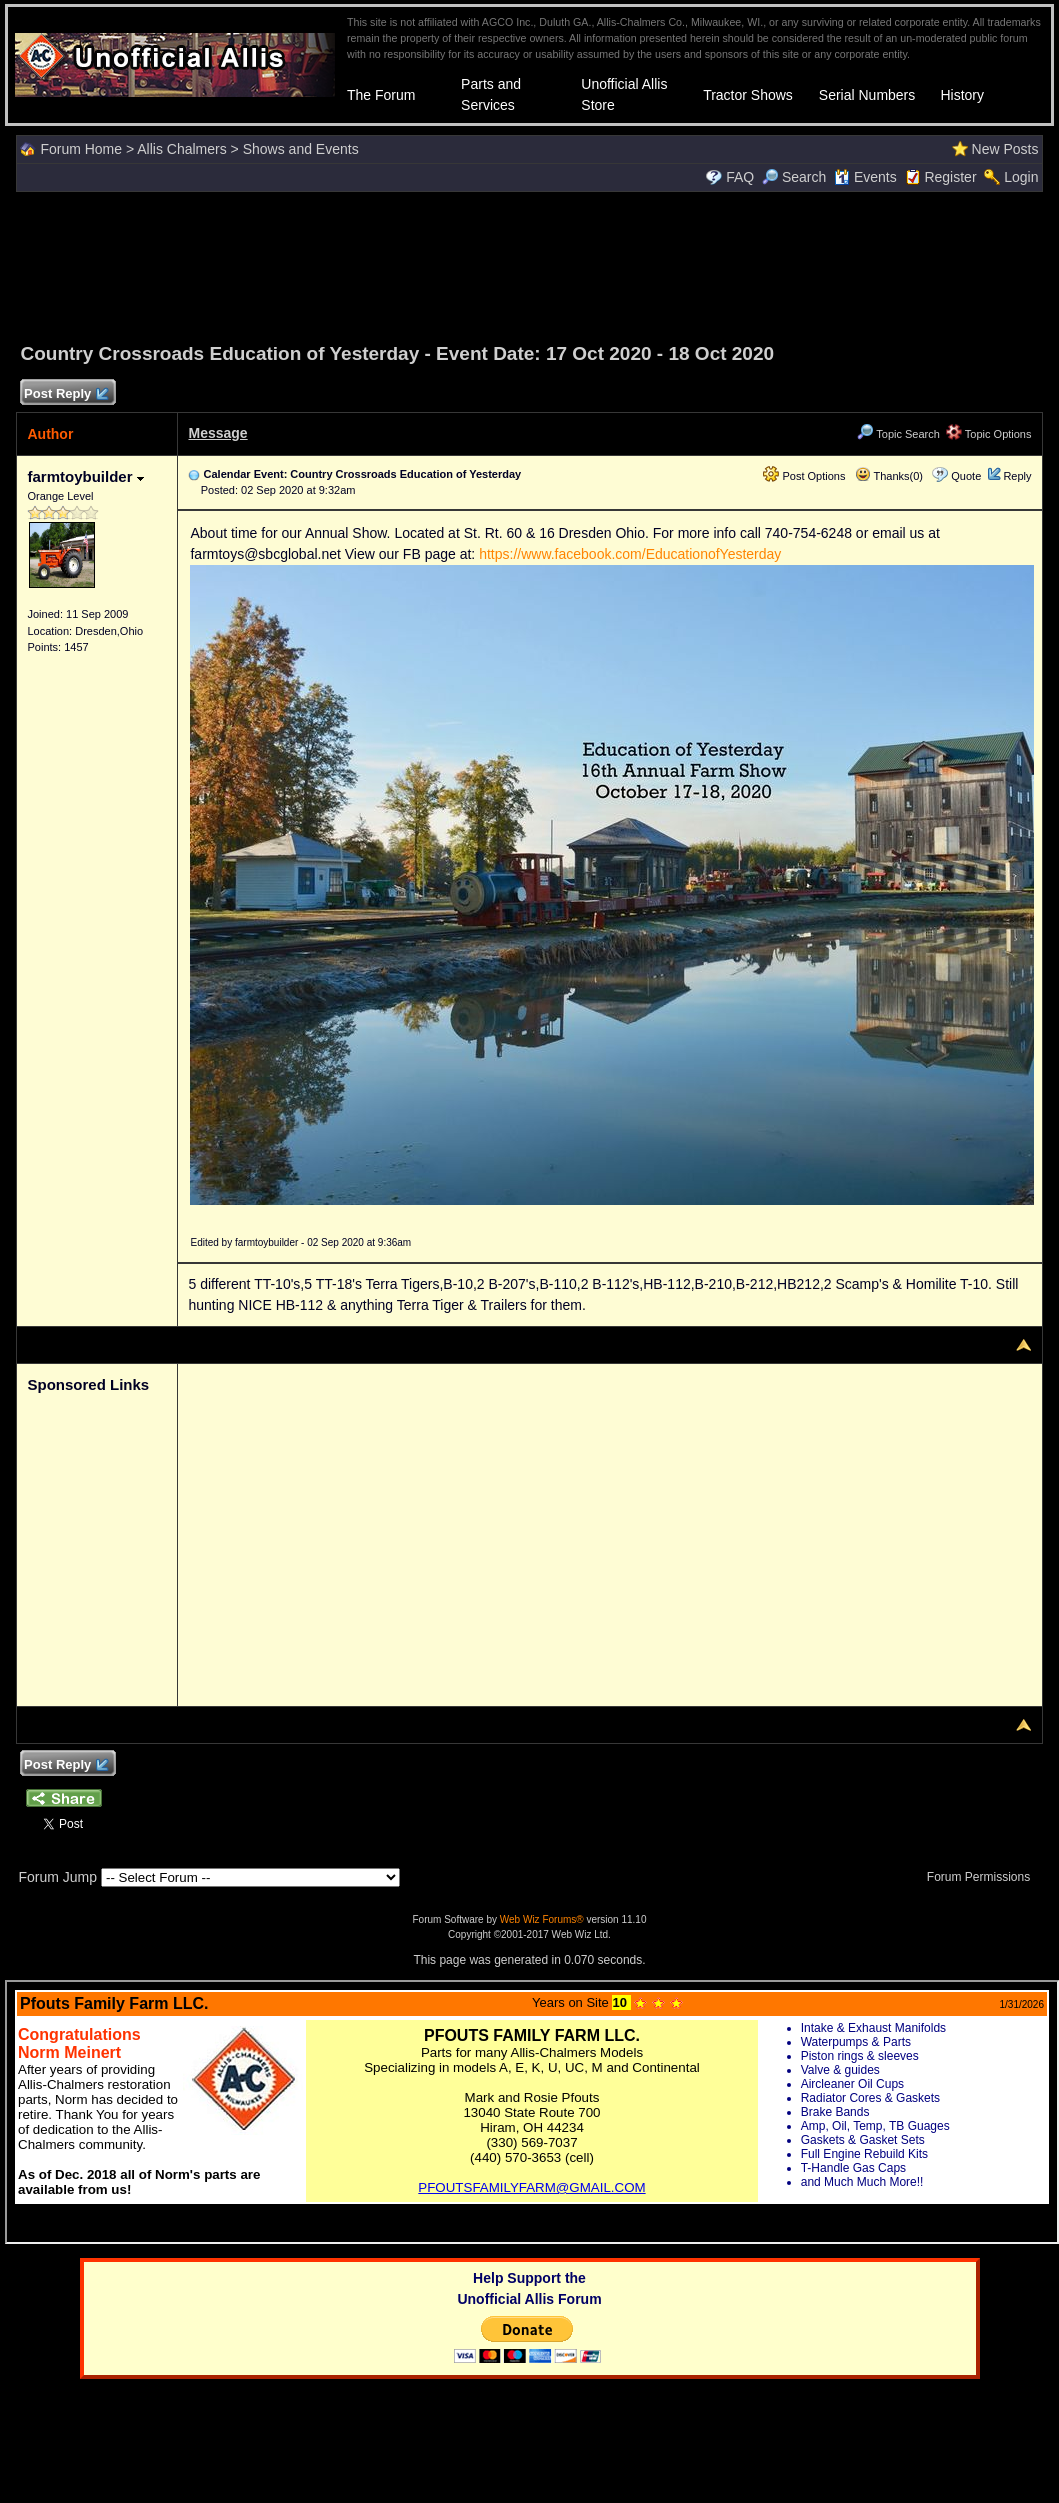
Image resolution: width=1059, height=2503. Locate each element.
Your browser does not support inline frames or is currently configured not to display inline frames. (532, 2112)
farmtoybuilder (85, 476)
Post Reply (65, 394)
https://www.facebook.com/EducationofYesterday (630, 554)
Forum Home (81, 149)
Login (1021, 177)
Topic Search (898, 434)
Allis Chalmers (181, 149)
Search (794, 177)
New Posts (1005, 149)
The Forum (381, 95)
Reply (1017, 476)
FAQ (740, 177)
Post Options (804, 476)
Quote (966, 476)
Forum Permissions (984, 1877)
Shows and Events (301, 149)
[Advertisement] (530, 264)
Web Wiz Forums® (542, 1919)
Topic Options (989, 434)
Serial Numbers (867, 95)
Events (865, 177)
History (962, 95)
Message (217, 433)
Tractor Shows (748, 95)
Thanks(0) (889, 476)
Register (950, 177)
